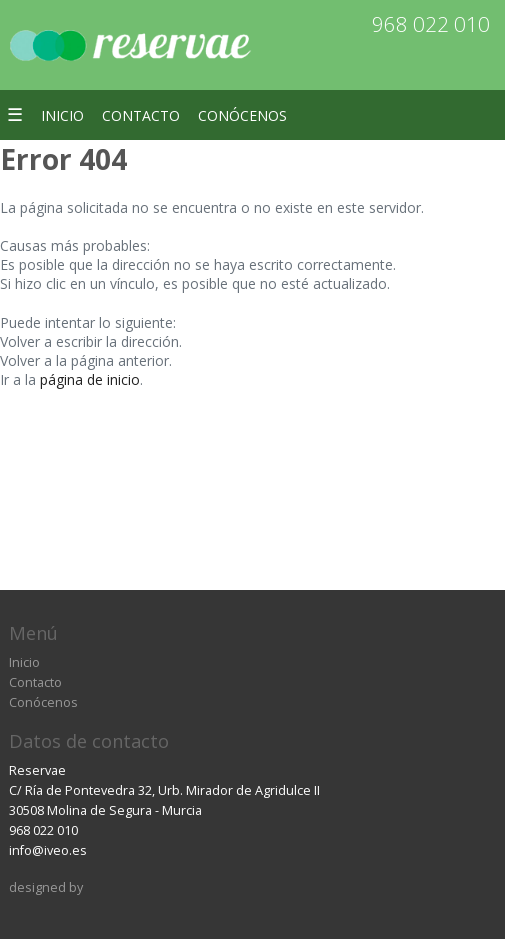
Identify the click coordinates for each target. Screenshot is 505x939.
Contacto (141, 115)
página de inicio (90, 379)
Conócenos (242, 115)
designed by (46, 887)
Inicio (62, 115)
